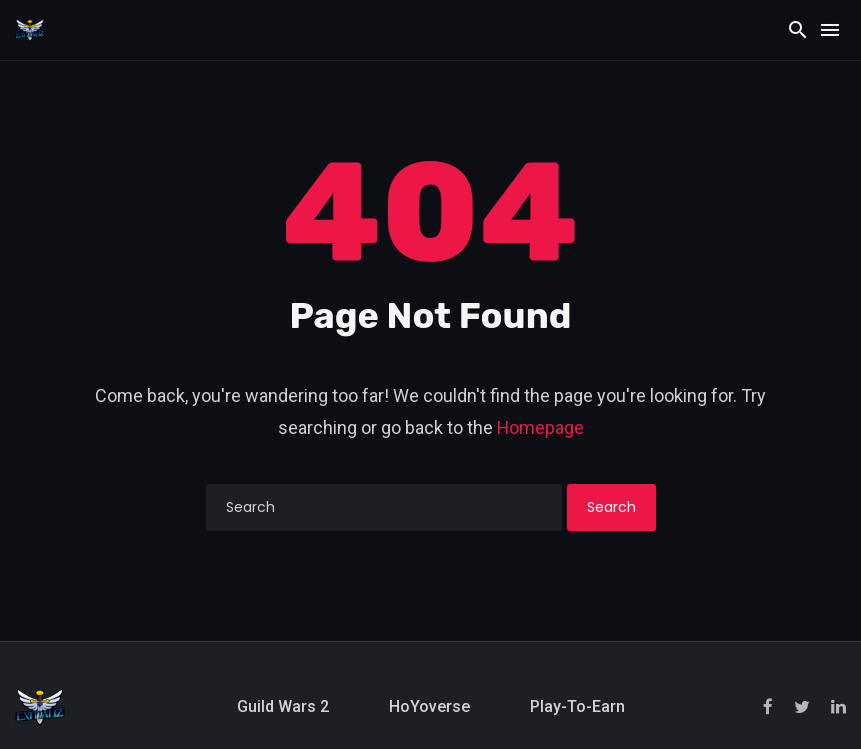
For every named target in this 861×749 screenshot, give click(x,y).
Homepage (540, 427)
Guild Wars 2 (283, 706)
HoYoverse (429, 706)
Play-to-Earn (577, 706)
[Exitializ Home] (30, 29)
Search (611, 507)
